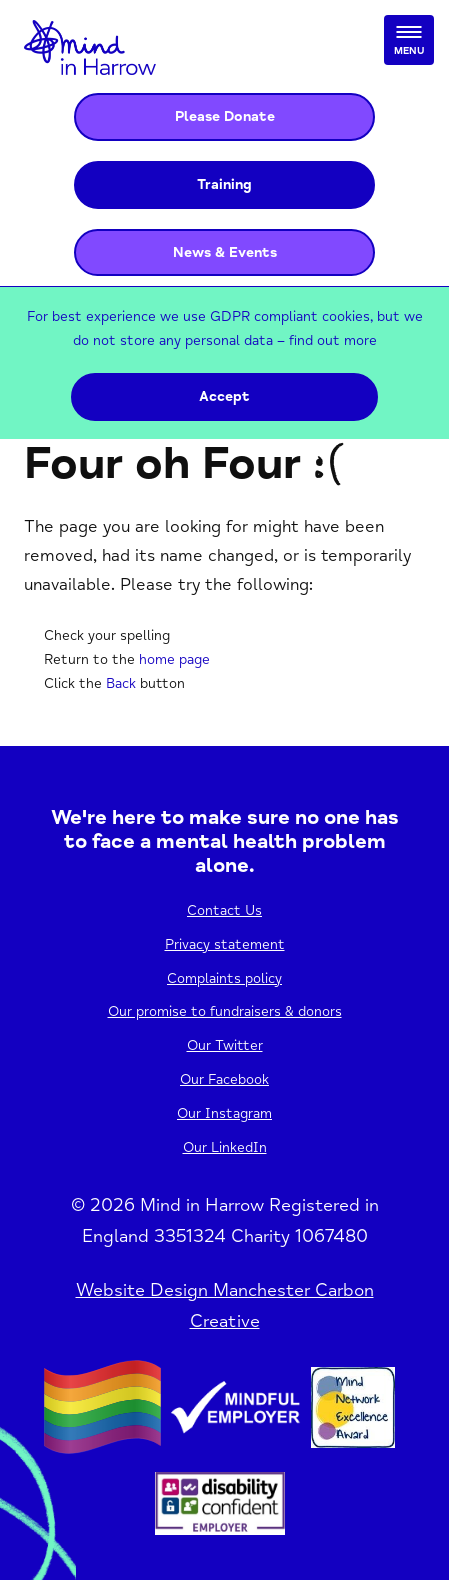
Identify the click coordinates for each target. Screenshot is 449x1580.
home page (174, 659)
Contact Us (224, 910)
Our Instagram (224, 1113)
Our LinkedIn (225, 1147)
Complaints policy (224, 978)
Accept (224, 396)
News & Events (225, 252)
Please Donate (225, 116)
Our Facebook (224, 1079)
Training (224, 184)
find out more (333, 340)
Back (121, 683)
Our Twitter (225, 1045)
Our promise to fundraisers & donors (225, 1011)
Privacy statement (225, 944)
